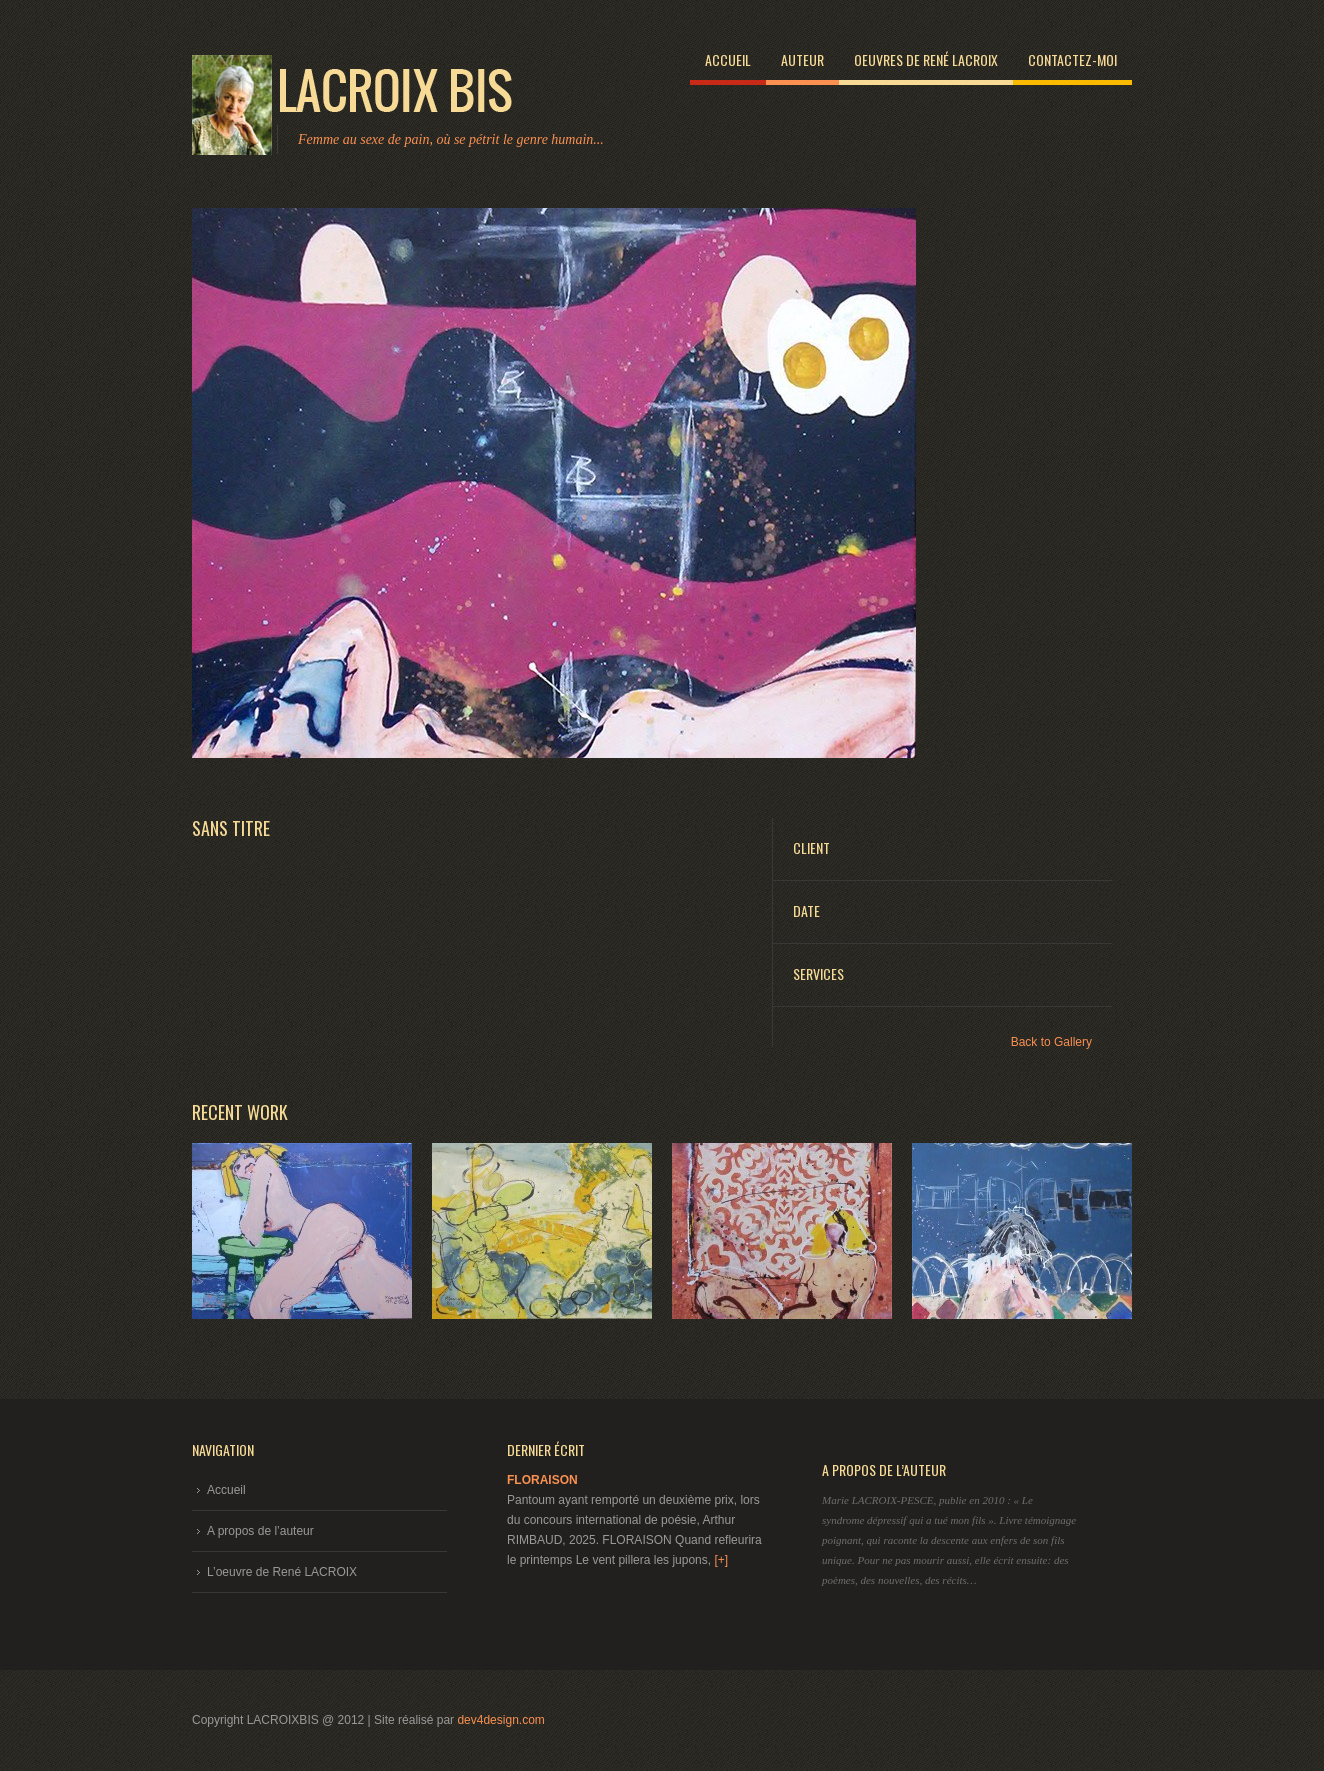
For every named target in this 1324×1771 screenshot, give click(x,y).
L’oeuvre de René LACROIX (282, 1572)
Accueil (728, 59)
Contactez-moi (1072, 59)
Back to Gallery (1051, 1042)
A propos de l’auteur (260, 1531)
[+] (721, 1560)
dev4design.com (500, 1720)
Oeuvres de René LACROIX (926, 59)
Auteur (802, 59)
